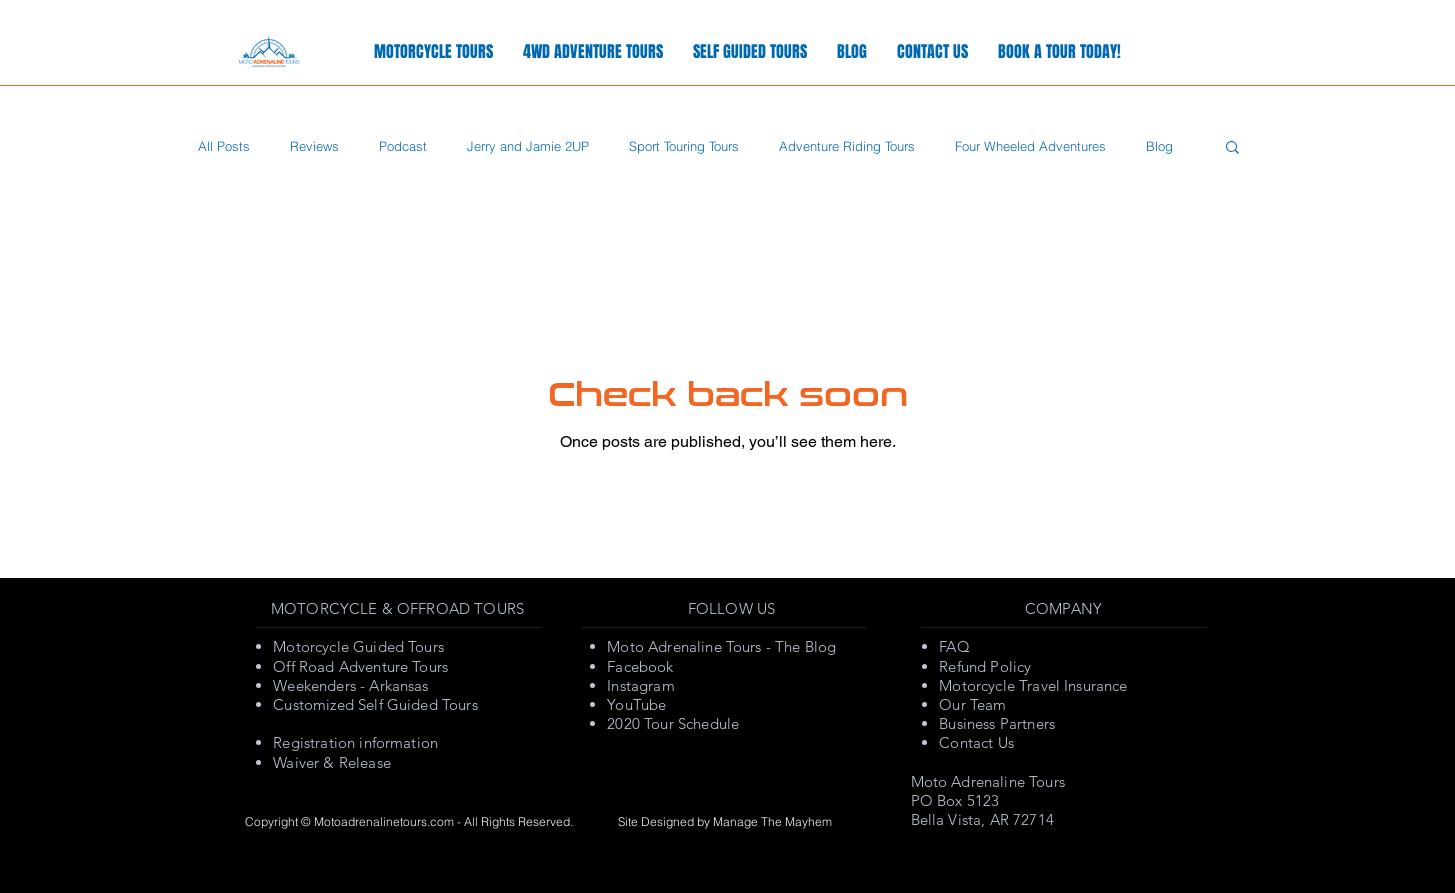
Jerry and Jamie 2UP (528, 146)
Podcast (403, 146)
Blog (1159, 146)
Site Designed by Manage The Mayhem (725, 821)
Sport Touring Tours (684, 146)
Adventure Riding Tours (847, 146)
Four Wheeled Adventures (1030, 146)
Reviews (314, 146)
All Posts (224, 146)
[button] (1232, 148)
